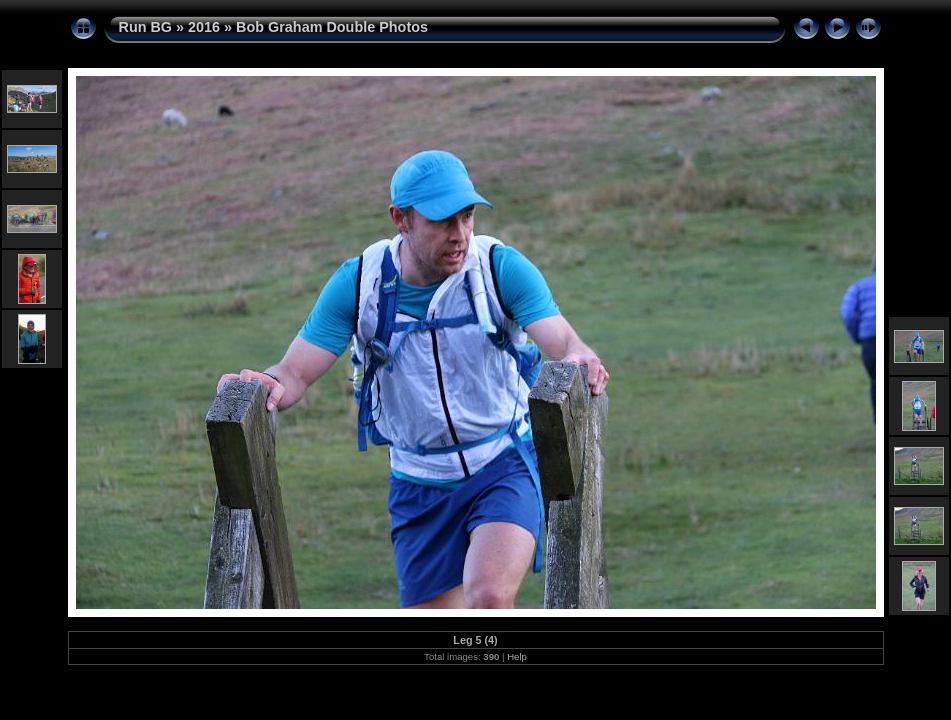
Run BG (146, 27)
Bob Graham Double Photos (332, 27)
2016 (204, 27)
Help (517, 656)
